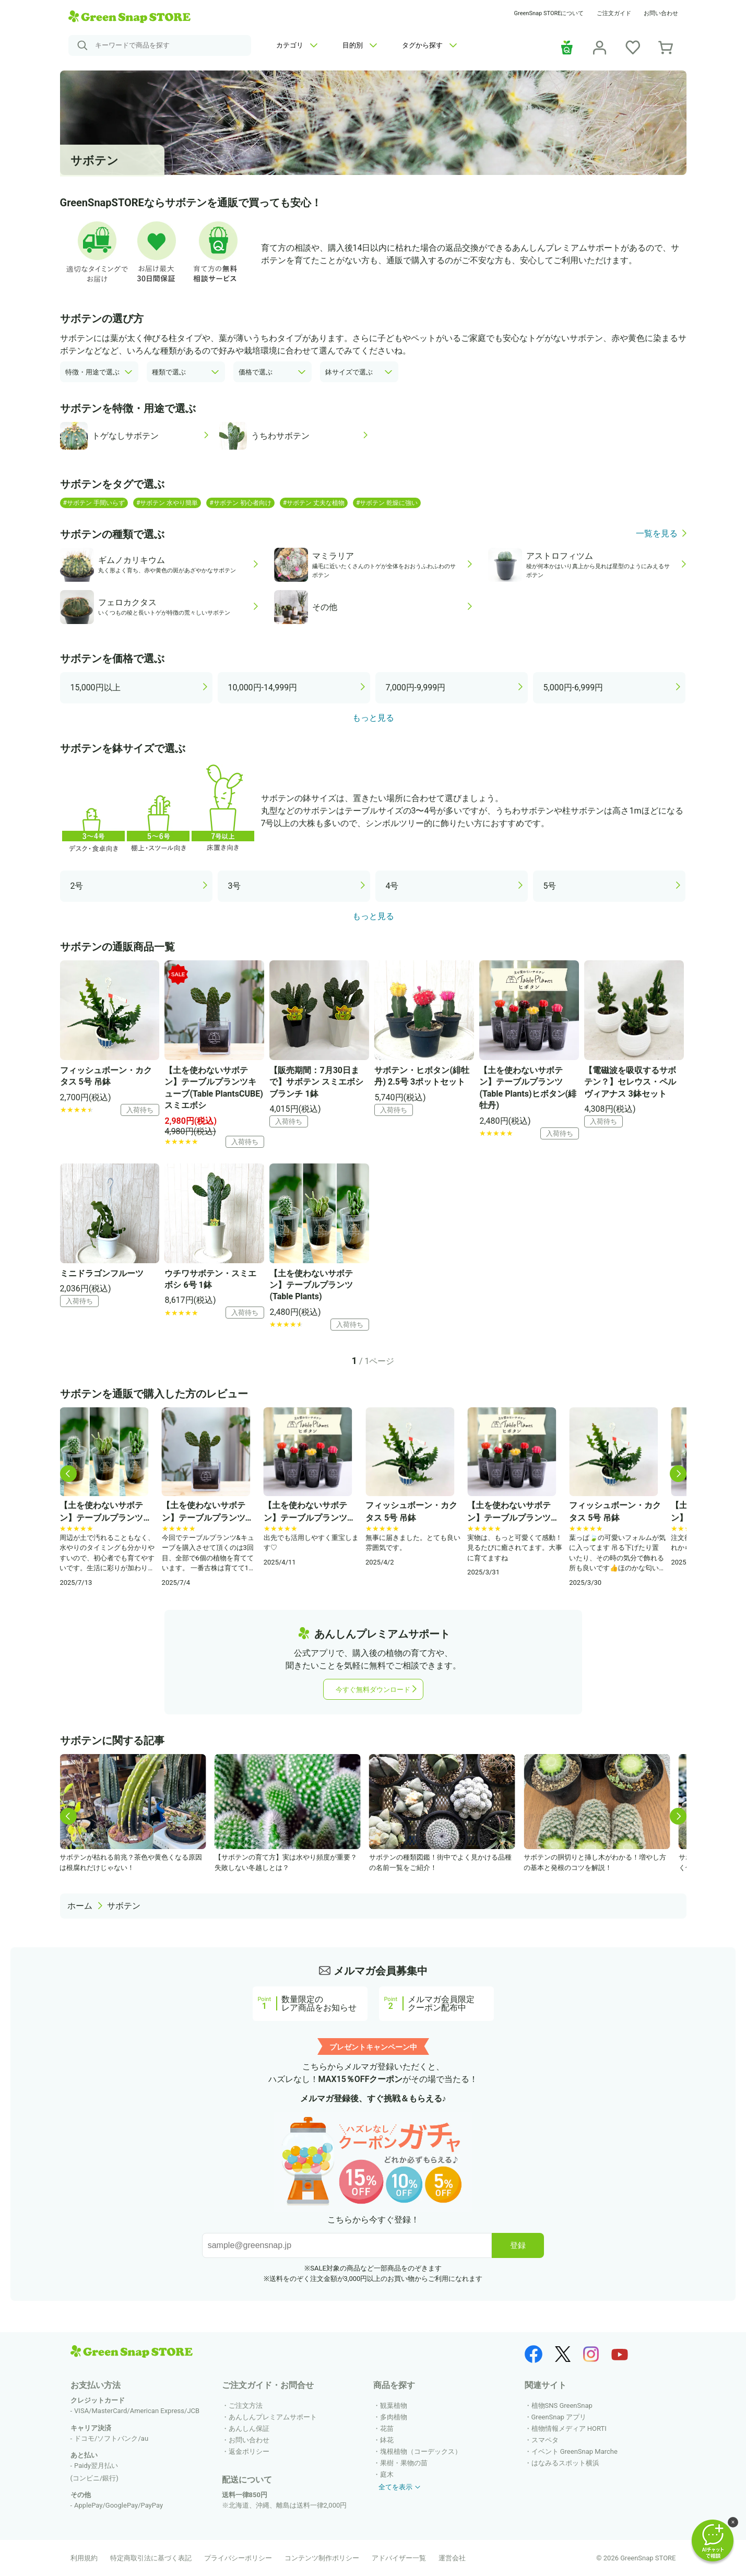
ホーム (79, 1906)
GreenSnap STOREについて (549, 13)
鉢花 (387, 2440)
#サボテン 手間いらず (94, 503)
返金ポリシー (249, 2451)
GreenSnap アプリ (559, 2417)
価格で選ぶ (256, 372)
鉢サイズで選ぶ (349, 372)
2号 (77, 886)
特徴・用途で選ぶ (92, 372)
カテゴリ (296, 45)
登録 (518, 2245)
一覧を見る (657, 534)
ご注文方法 (246, 2405)
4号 (392, 886)
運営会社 (452, 2558)
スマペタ (545, 2440)
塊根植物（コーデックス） (420, 2451)
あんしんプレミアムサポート (273, 2417)
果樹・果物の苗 (404, 2463)
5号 (549, 886)
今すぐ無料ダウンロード (373, 1689)
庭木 (387, 2474)
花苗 (387, 2428)
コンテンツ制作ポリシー (322, 2558)
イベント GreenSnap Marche (574, 2451)
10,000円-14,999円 (263, 687)
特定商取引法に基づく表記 (151, 2558)
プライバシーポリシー (238, 2558)
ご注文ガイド (614, 13)
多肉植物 (393, 2417)
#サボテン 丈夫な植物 (314, 503)
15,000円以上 (95, 687)
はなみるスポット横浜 (565, 2463)
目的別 (359, 45)
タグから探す (429, 45)
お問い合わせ (661, 13)
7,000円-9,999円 (416, 687)
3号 (234, 886)
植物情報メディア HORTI (569, 2428)
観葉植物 (393, 2405)
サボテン (123, 1906)
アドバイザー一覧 (399, 2558)
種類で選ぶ (169, 372)
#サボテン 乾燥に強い (387, 503)
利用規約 (84, 2558)
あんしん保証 (249, 2428)
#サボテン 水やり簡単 (167, 503)
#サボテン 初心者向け (240, 503)
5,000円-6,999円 (573, 687)
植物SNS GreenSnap (562, 2405)
